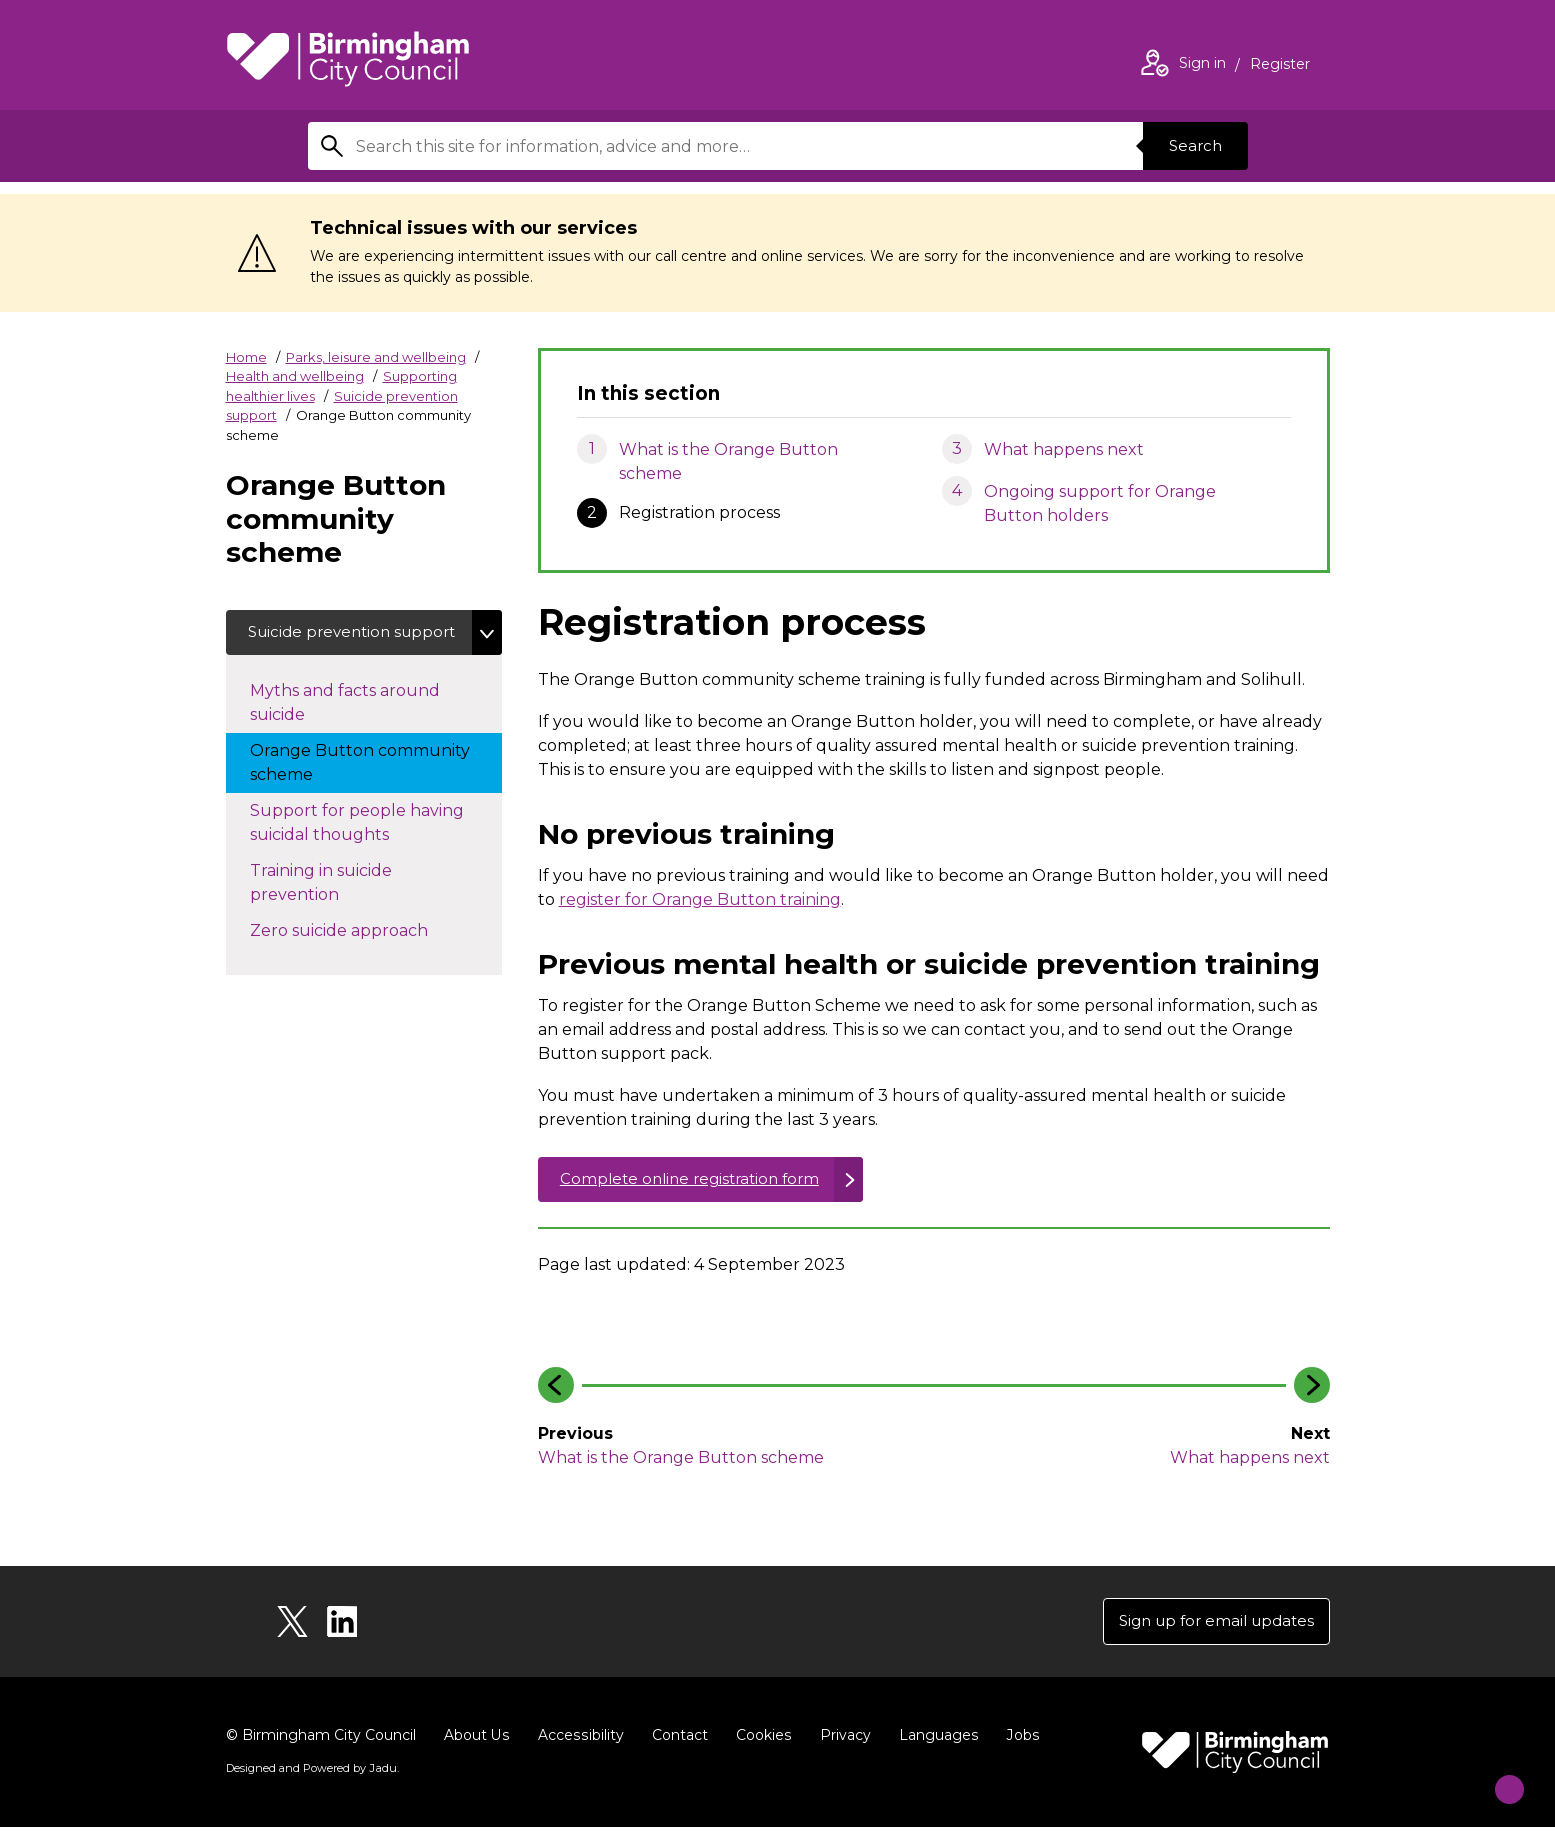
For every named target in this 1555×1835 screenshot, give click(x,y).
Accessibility (579, 1743)
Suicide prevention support (325, 645)
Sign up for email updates (1209, 1627)
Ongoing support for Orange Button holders (1100, 503)
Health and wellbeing (295, 376)
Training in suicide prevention (321, 909)
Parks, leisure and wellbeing (376, 357)
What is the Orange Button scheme (728, 461)
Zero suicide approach (359, 956)
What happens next (1064, 449)
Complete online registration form (698, 1181)
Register (1280, 66)
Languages (934, 1743)
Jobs (1018, 1743)
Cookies (760, 1743)
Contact (677, 1743)
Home (246, 357)
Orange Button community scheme (360, 789)
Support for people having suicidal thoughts (357, 849)
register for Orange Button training (700, 899)
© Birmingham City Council (321, 1743)
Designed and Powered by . (311, 1776)
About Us (476, 1743)
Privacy (841, 1743)
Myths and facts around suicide (345, 729)
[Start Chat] (1496, 1776)
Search (1192, 145)
